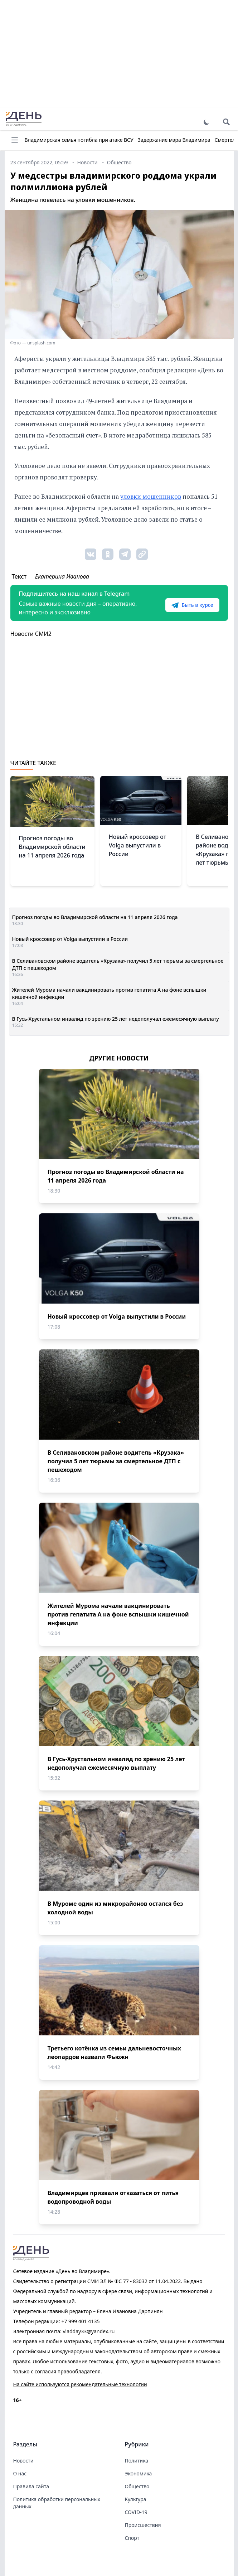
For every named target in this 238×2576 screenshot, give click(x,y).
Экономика (138, 2473)
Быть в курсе (192, 605)
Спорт (132, 2537)
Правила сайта (31, 2486)
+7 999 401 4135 (80, 2321)
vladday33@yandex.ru (89, 2331)
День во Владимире (24, 119)
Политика (137, 2460)
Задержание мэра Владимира (174, 139)
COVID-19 (136, 2512)
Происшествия (143, 2525)
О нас (20, 2473)
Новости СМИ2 (31, 634)
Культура (135, 2499)
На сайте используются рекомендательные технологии (80, 2384)
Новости (23, 2460)
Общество (137, 2486)
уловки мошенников (150, 496)
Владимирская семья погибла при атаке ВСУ (79, 139)
